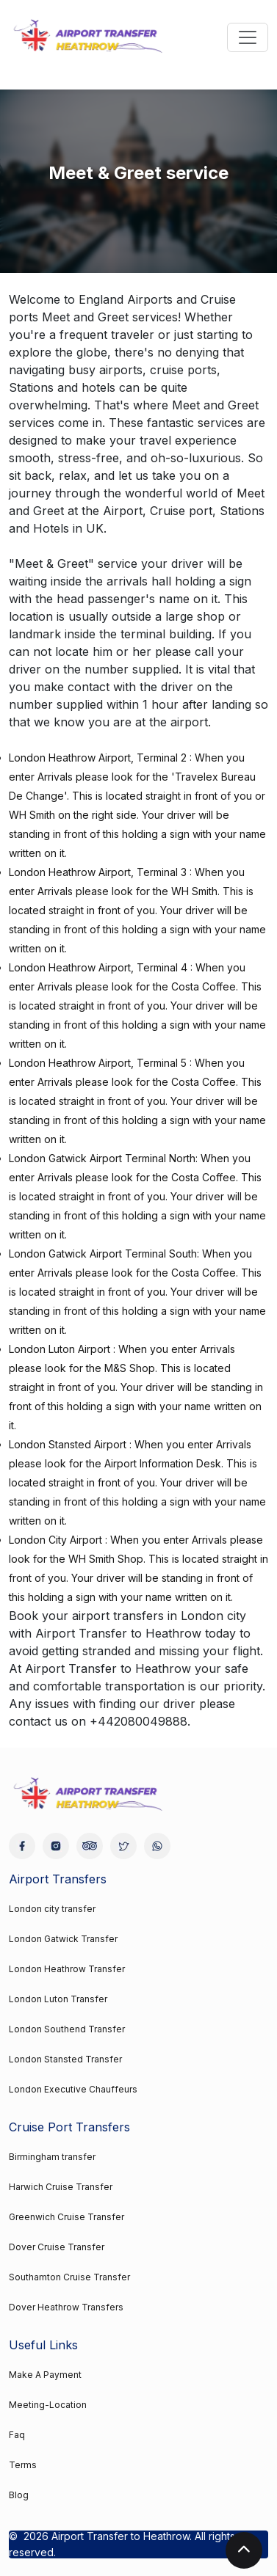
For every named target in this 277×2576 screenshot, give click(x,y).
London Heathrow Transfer (67, 1968)
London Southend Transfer (67, 2029)
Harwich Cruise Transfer (60, 2186)
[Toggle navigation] (247, 37)
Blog (19, 2494)
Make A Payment (45, 2374)
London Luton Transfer (58, 1998)
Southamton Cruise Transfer (69, 2277)
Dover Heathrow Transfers (66, 2307)
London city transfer (52, 1908)
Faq (17, 2434)
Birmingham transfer (52, 2156)
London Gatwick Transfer (63, 1938)
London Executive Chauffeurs (73, 2089)
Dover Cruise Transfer (56, 2246)
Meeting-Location (48, 2404)
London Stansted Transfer (65, 2059)
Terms (23, 2464)
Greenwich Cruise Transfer (66, 2216)
